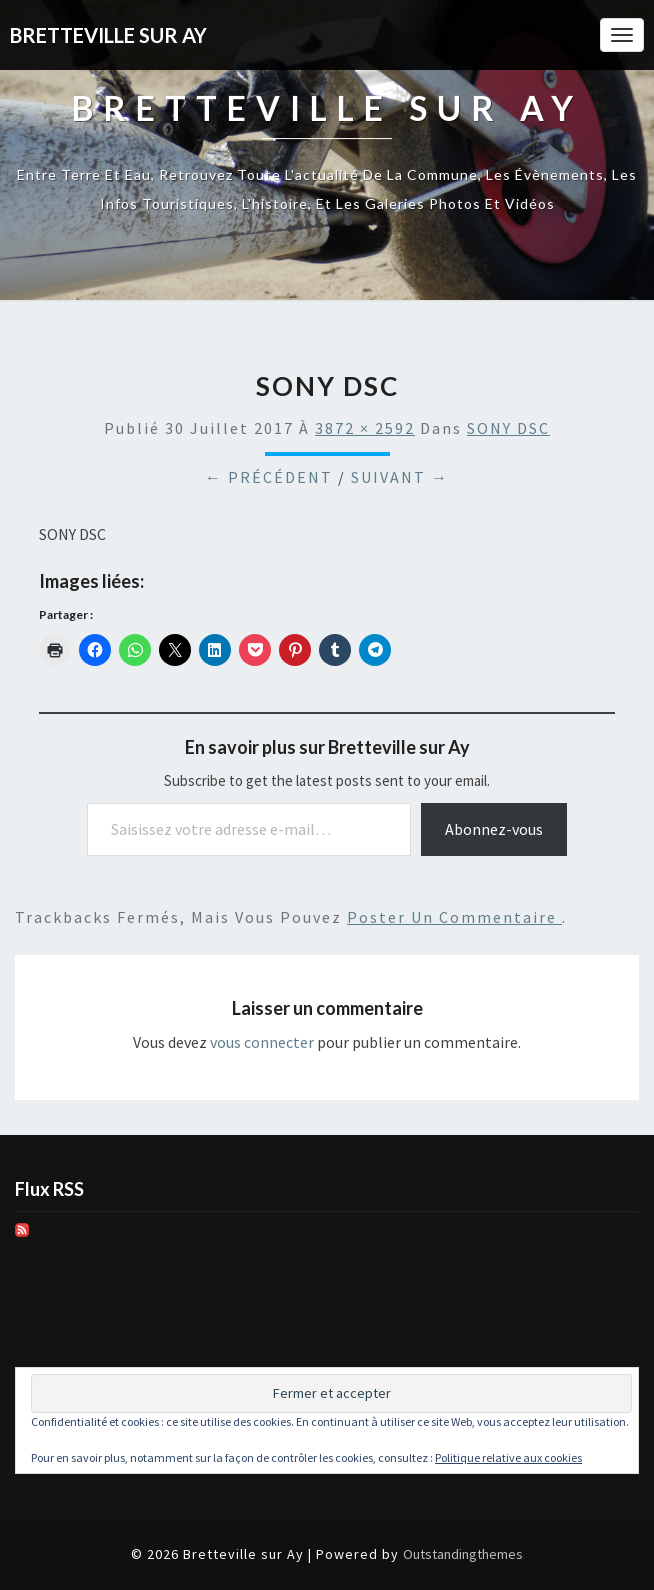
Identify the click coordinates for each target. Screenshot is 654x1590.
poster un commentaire (454, 917)
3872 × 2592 (365, 428)
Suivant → (400, 477)
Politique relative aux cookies (508, 1457)
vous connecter (262, 1042)
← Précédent (269, 477)
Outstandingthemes (463, 1554)
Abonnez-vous (494, 829)
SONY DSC (508, 428)
